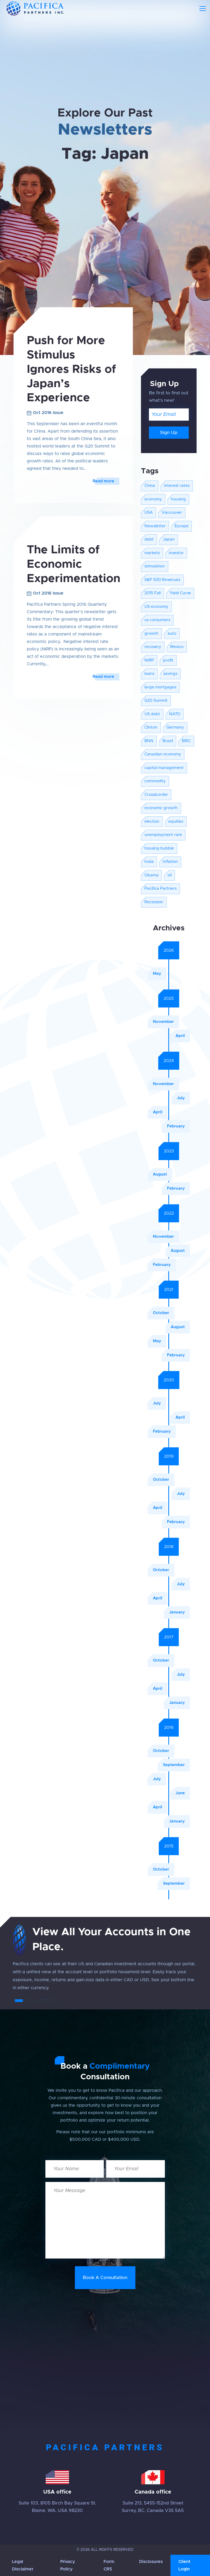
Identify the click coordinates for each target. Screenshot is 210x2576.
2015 (169, 1846)
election (151, 821)
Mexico (176, 647)
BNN (148, 741)
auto (172, 633)
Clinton (150, 727)
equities (175, 821)
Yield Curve (180, 593)
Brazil (167, 741)
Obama (151, 875)
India (149, 862)
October (161, 1313)
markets (152, 553)
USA (148, 513)
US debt (152, 714)
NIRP (149, 660)
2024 (169, 1061)
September (174, 1765)
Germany (175, 727)
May (157, 974)
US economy (156, 607)
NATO (174, 714)
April (180, 1036)
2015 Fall (152, 593)
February (176, 1126)
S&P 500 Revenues (162, 580)
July (181, 1098)
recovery (152, 647)
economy (153, 499)
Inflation (170, 862)
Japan (169, 539)
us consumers (157, 620)
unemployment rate (163, 835)
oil (170, 875)
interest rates (177, 486)
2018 (169, 1547)
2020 (169, 1380)
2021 (168, 1289)
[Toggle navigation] (202, 8)
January (177, 1612)
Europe (181, 526)
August (160, 1174)
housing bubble (159, 848)
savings (170, 674)
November (163, 1022)
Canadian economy (162, 754)
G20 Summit (156, 700)
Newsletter (155, 526)
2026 (169, 950)
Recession (153, 902)
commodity (155, 781)
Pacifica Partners (160, 888)
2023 (169, 1151)
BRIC (186, 741)
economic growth (161, 808)
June (180, 1793)
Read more (103, 481)
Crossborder (156, 795)
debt (149, 539)
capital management (164, 768)
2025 (169, 998)
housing (178, 499)
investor (176, 553)
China (149, 486)
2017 (169, 1637)
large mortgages (160, 687)
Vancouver (172, 513)
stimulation (154, 566)
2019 (169, 1456)
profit (168, 660)
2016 (169, 1727)
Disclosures (151, 2562)
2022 (169, 1213)
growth (151, 633)
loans (149, 674)
